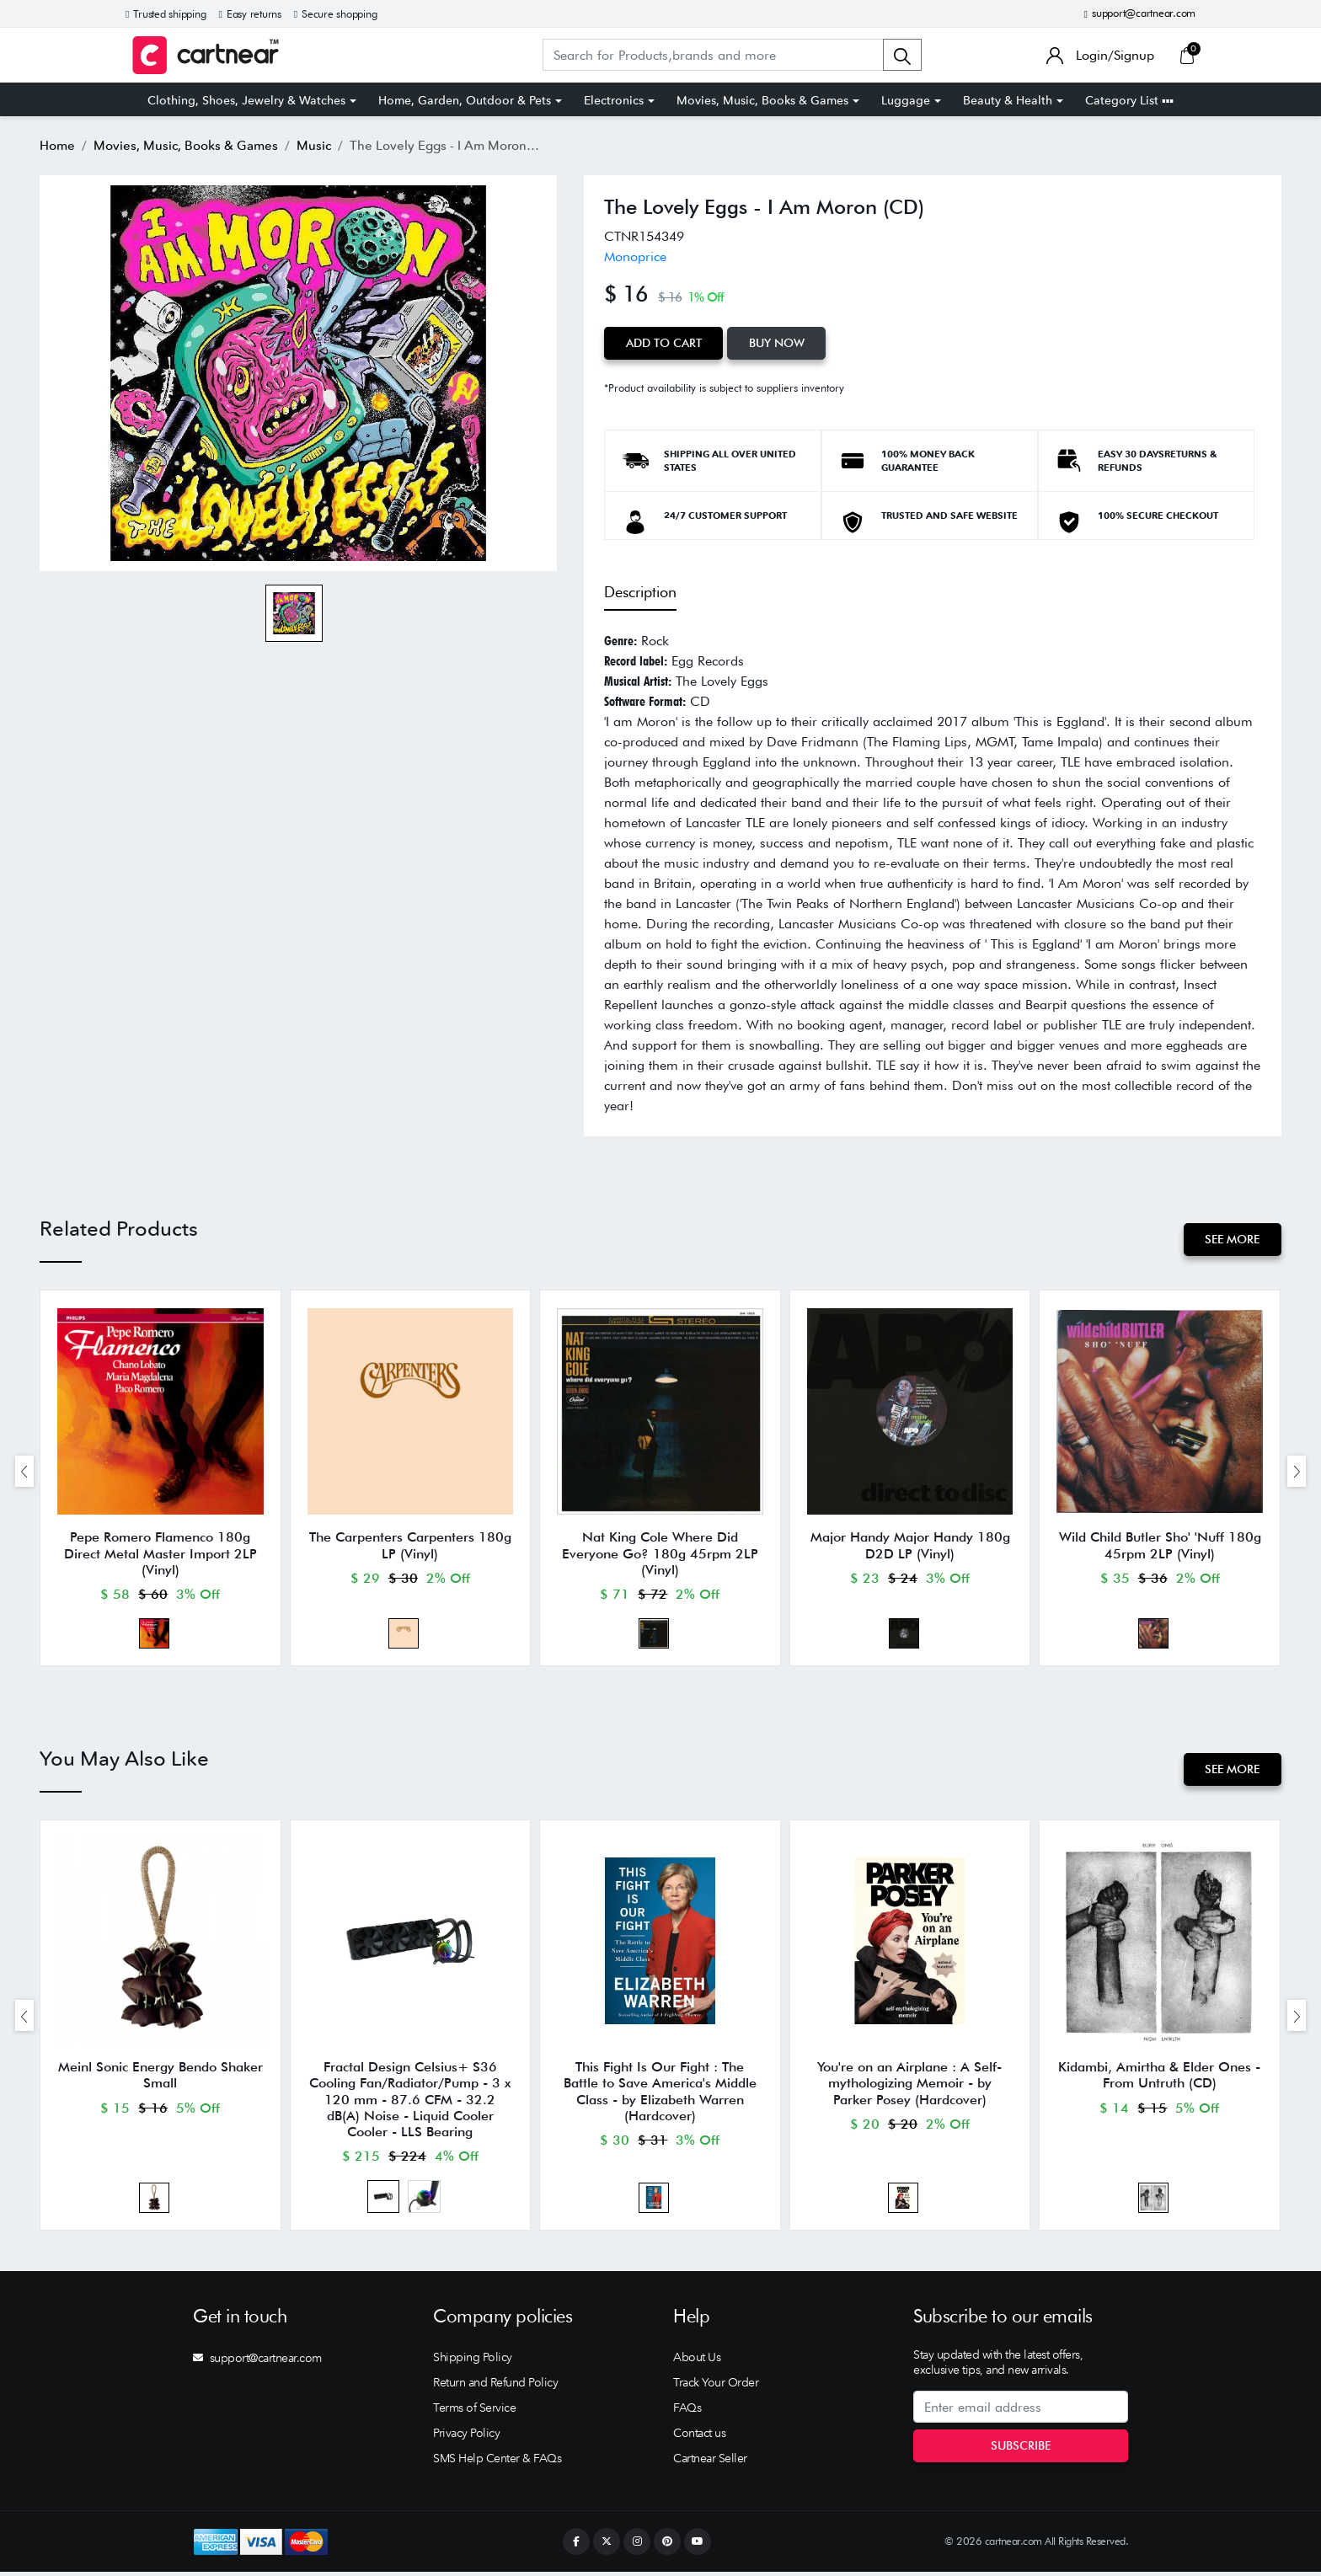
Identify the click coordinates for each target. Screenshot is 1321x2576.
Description (640, 592)
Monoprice (635, 257)
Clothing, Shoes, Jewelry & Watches (246, 100)
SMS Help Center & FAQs (497, 2462)
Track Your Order (715, 2386)
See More (1232, 1239)
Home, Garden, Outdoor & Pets (464, 100)
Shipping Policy (472, 2361)
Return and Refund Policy (495, 2386)
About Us (696, 2361)
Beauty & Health (1007, 100)
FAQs (687, 2411)
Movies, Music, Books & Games (762, 100)
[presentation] (24, 1471)
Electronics (614, 100)
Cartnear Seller (710, 2462)
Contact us (699, 2437)
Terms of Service (474, 2411)
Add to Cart (664, 343)
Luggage (905, 100)
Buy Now (777, 343)
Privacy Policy (466, 2437)
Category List (1129, 100)
